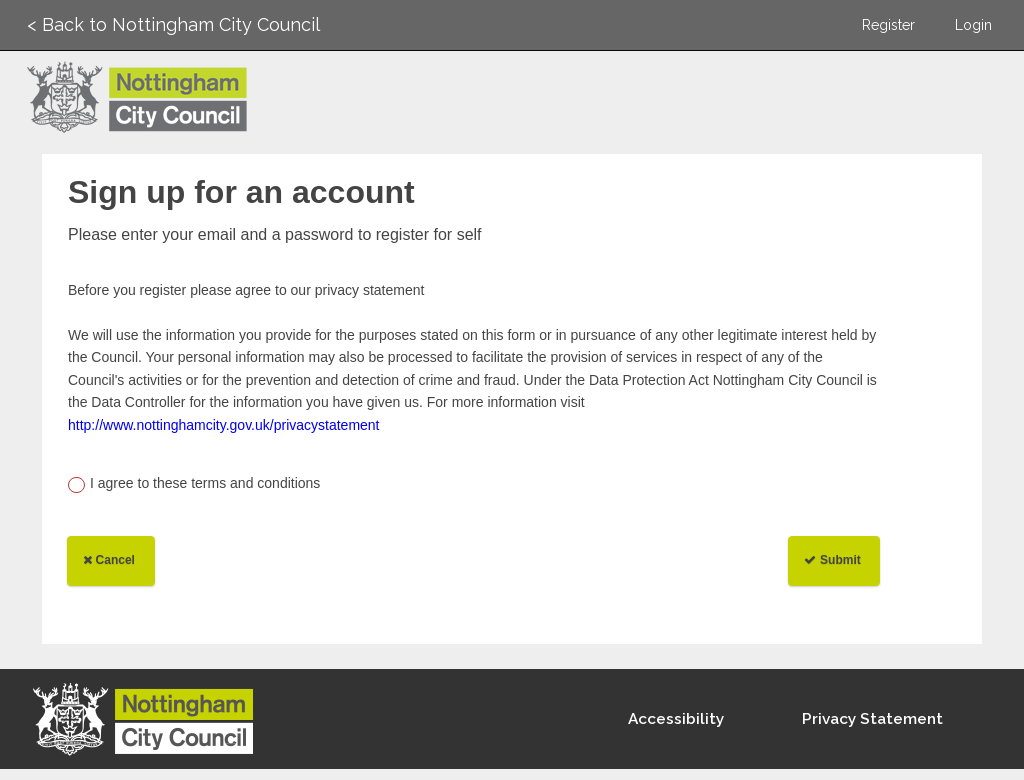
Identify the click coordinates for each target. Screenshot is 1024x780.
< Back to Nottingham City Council (173, 24)
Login (973, 25)
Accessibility (676, 719)
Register (888, 25)
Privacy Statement (872, 719)
